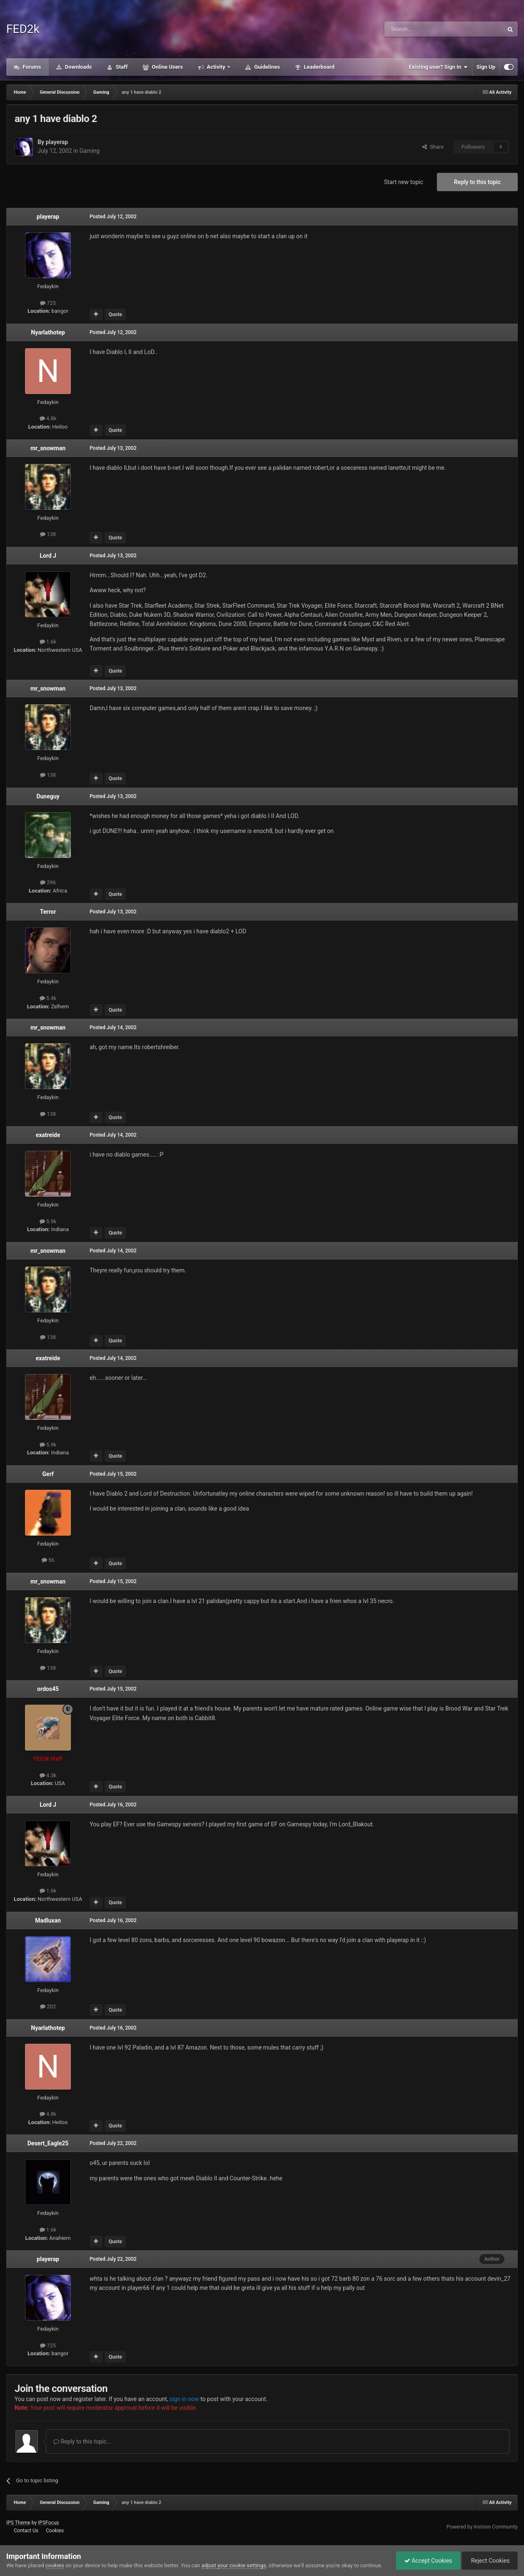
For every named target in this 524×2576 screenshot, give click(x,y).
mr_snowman (47, 448)
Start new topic (403, 182)
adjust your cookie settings (233, 2565)
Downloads (78, 67)
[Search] (424, 29)
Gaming (89, 150)
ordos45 (48, 1689)
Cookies (55, 2531)
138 (48, 534)
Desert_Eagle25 (48, 2143)
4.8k (48, 418)
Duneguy (47, 796)
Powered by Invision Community (482, 2527)
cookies (54, 2565)
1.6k (48, 641)
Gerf (47, 1474)
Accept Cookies (426, 2560)
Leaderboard (318, 67)
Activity (216, 67)
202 (48, 2006)
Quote (115, 314)
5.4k (48, 998)
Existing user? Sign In (438, 67)
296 (48, 882)
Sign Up (485, 67)
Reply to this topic (477, 182)
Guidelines (266, 67)
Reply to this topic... (82, 2441)
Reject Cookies (489, 2560)
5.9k (48, 1221)
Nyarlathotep (48, 332)
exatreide (48, 1135)
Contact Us (26, 2531)
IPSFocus (48, 2523)
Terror (48, 911)
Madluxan (48, 1920)
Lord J (48, 555)
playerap (56, 142)
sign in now (184, 2399)
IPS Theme (18, 2523)
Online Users (166, 67)
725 (48, 303)
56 (48, 1560)
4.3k (48, 1775)
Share (433, 147)
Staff (121, 67)
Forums (31, 67)
